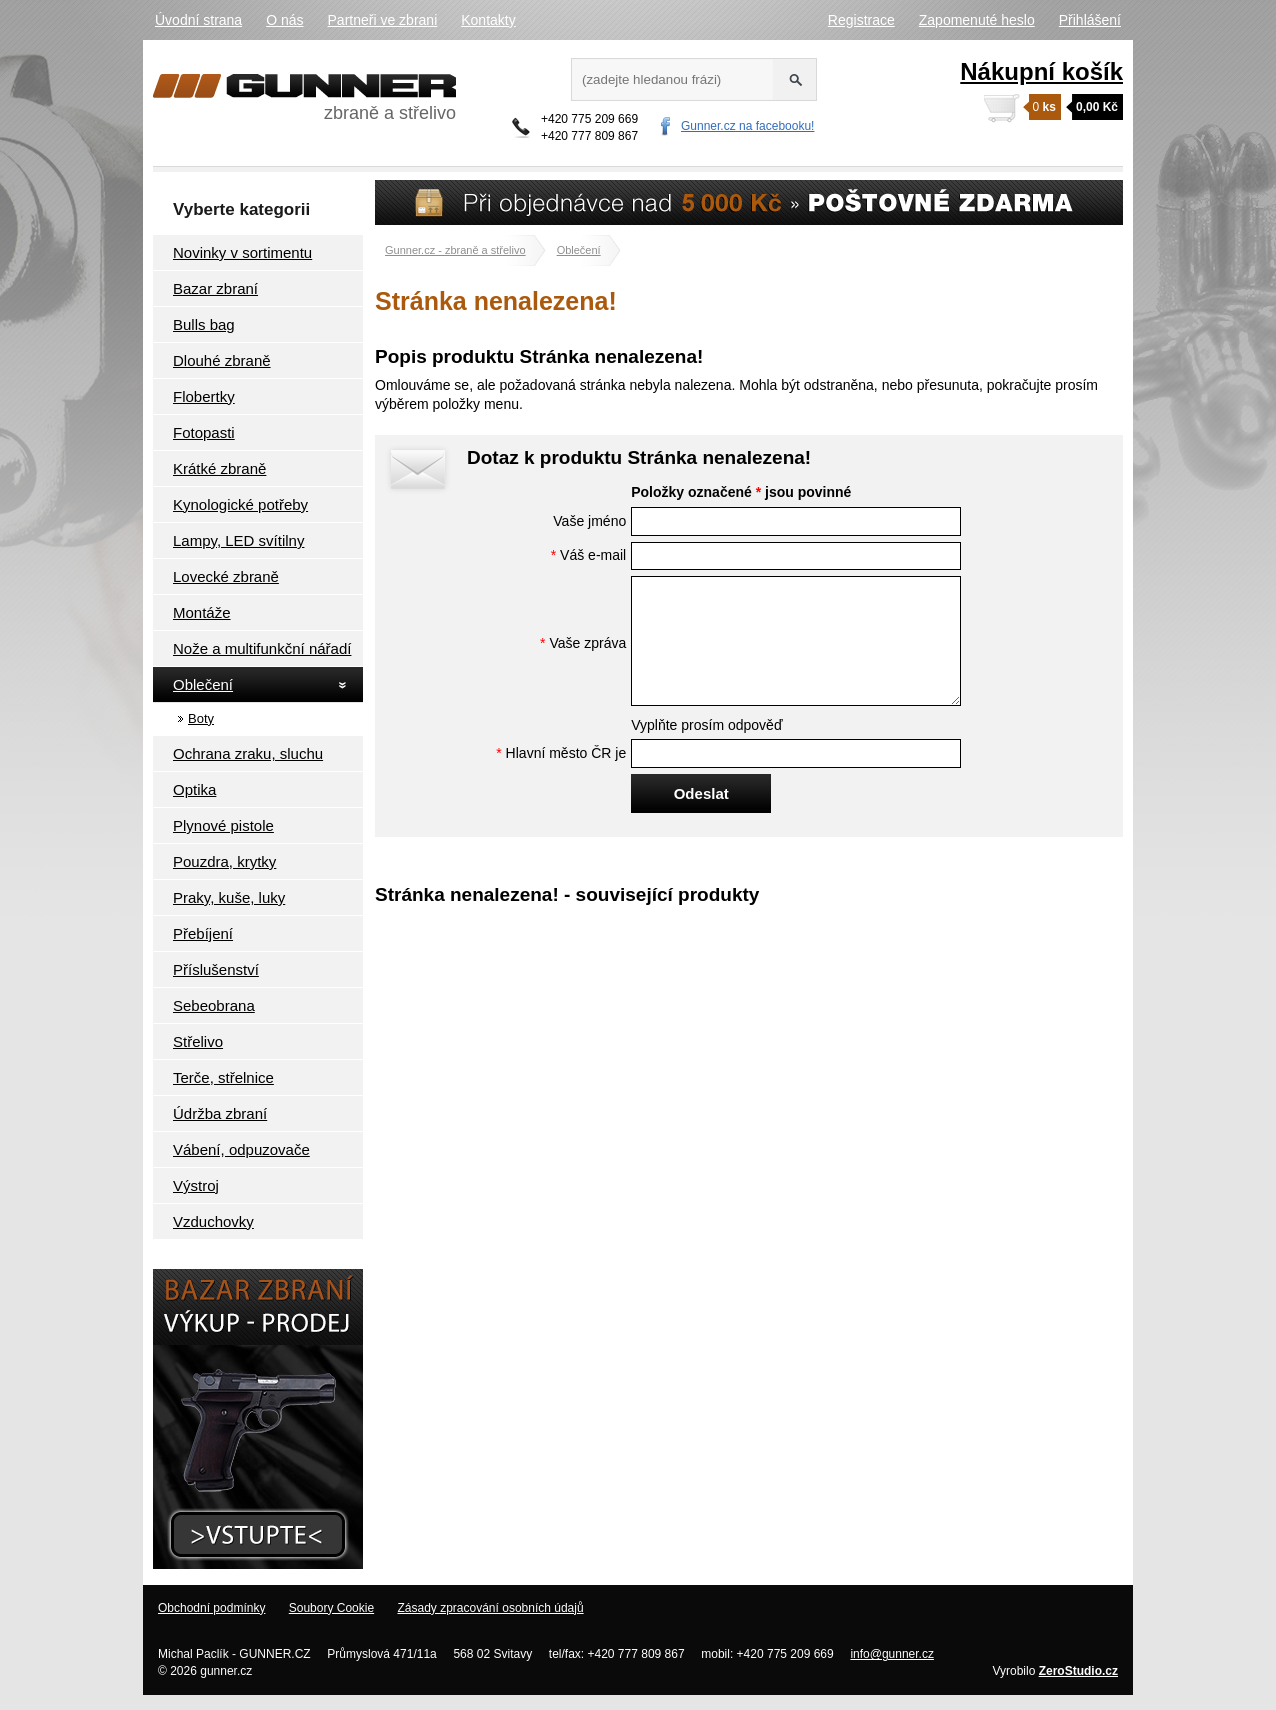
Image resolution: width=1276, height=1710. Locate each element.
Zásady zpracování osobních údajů (490, 1608)
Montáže (202, 612)
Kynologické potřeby (240, 504)
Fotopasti (204, 432)
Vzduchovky (213, 1221)
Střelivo (198, 1041)
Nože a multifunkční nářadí (262, 648)
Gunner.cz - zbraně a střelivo (455, 250)
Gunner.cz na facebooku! (747, 126)
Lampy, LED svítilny (238, 540)
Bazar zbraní (215, 288)
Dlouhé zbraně (222, 360)
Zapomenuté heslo (977, 20)
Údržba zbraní (220, 1113)
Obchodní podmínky (211, 1608)
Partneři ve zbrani (383, 20)
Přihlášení (1090, 20)
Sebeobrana (214, 1005)
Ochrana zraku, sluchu (248, 753)
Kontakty (488, 20)
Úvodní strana (198, 20)
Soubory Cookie (331, 1608)
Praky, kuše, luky (229, 897)
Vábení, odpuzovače (241, 1149)
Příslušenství (216, 969)
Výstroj (196, 1185)
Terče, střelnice (223, 1077)
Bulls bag (204, 324)
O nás (284, 20)
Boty (201, 718)
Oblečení (203, 684)
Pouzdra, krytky (224, 861)
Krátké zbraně (219, 468)
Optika (194, 789)
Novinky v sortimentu (242, 252)
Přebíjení (203, 933)
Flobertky (204, 396)
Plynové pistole (223, 825)
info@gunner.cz (892, 1654)
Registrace (861, 20)
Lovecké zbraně (226, 576)
